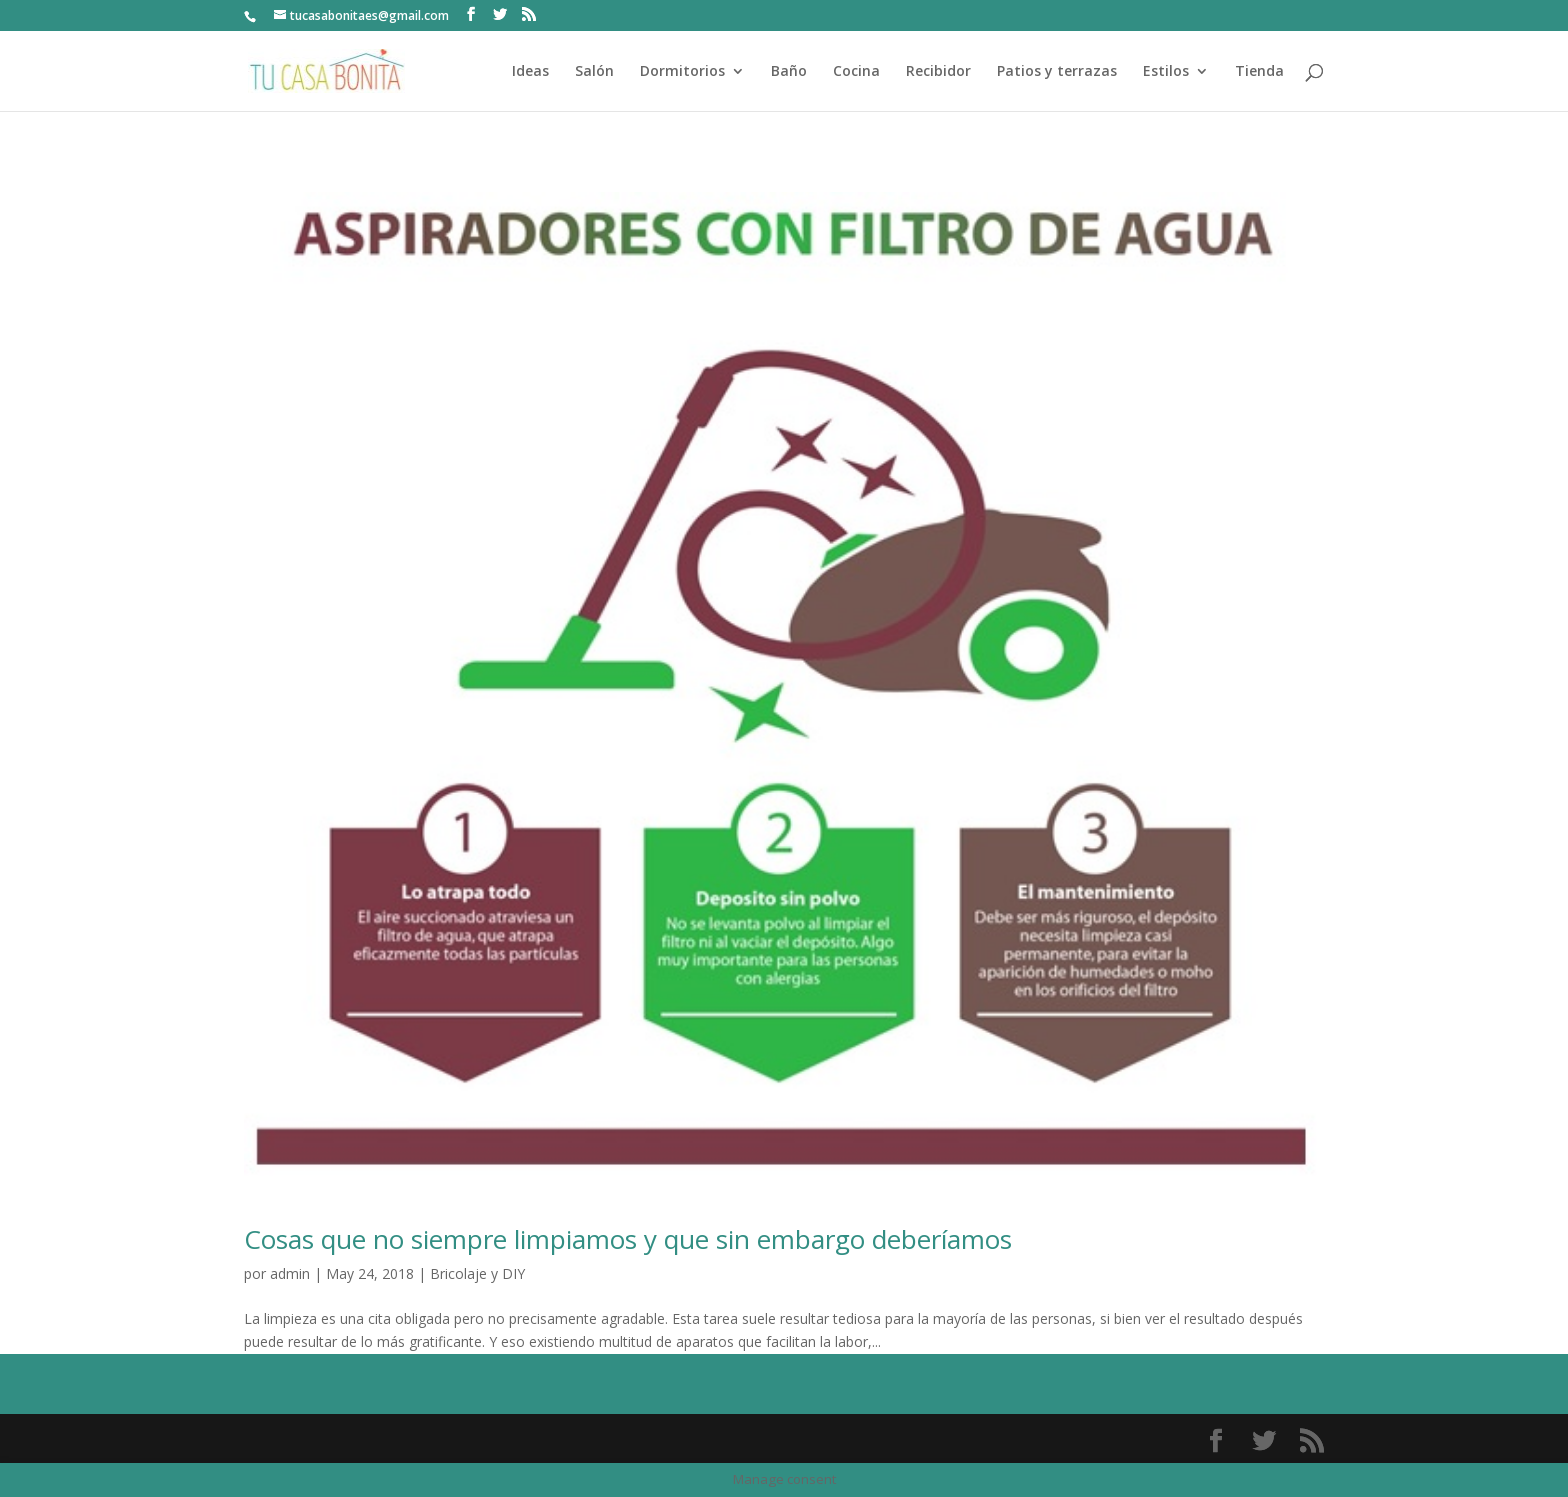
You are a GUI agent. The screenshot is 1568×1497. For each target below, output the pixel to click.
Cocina (856, 72)
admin (290, 1273)
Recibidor (938, 72)
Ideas (530, 72)
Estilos (1166, 72)
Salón (594, 72)
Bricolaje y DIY (477, 1273)
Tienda (1259, 72)
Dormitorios (682, 72)
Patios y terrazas (1057, 72)
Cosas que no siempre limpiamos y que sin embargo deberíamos (628, 1239)
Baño (789, 72)
